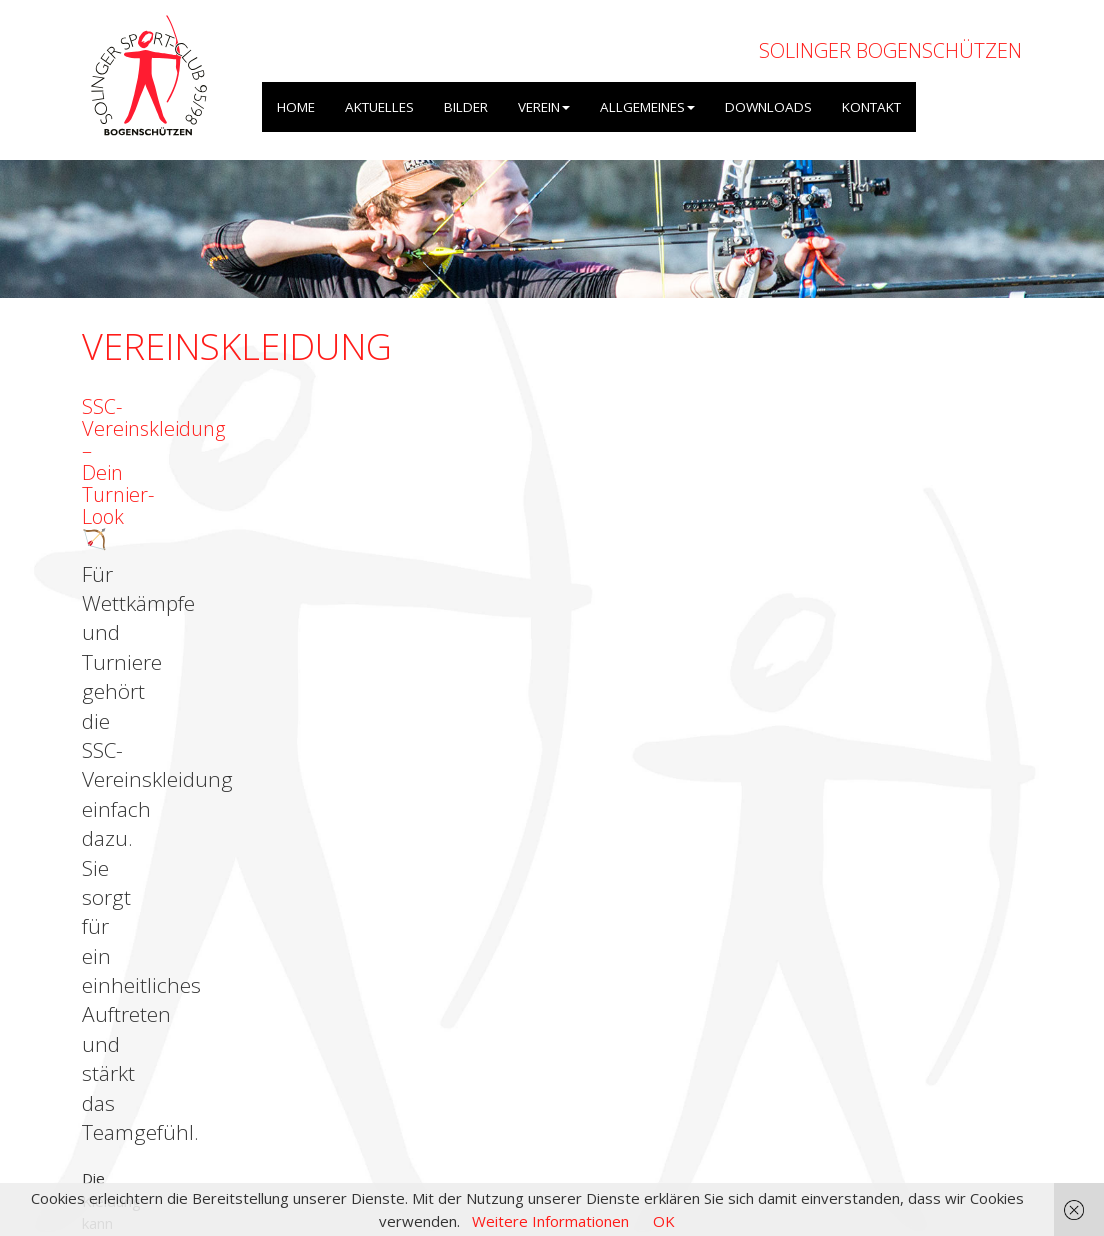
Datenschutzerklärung (946, 1129)
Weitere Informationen (550, 1221)
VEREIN (544, 107)
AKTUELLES (379, 107)
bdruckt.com (333, 517)
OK (664, 1221)
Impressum (821, 1129)
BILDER (466, 107)
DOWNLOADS (768, 107)
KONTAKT (871, 107)
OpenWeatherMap (318, 1095)
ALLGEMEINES (647, 107)
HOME (296, 107)
